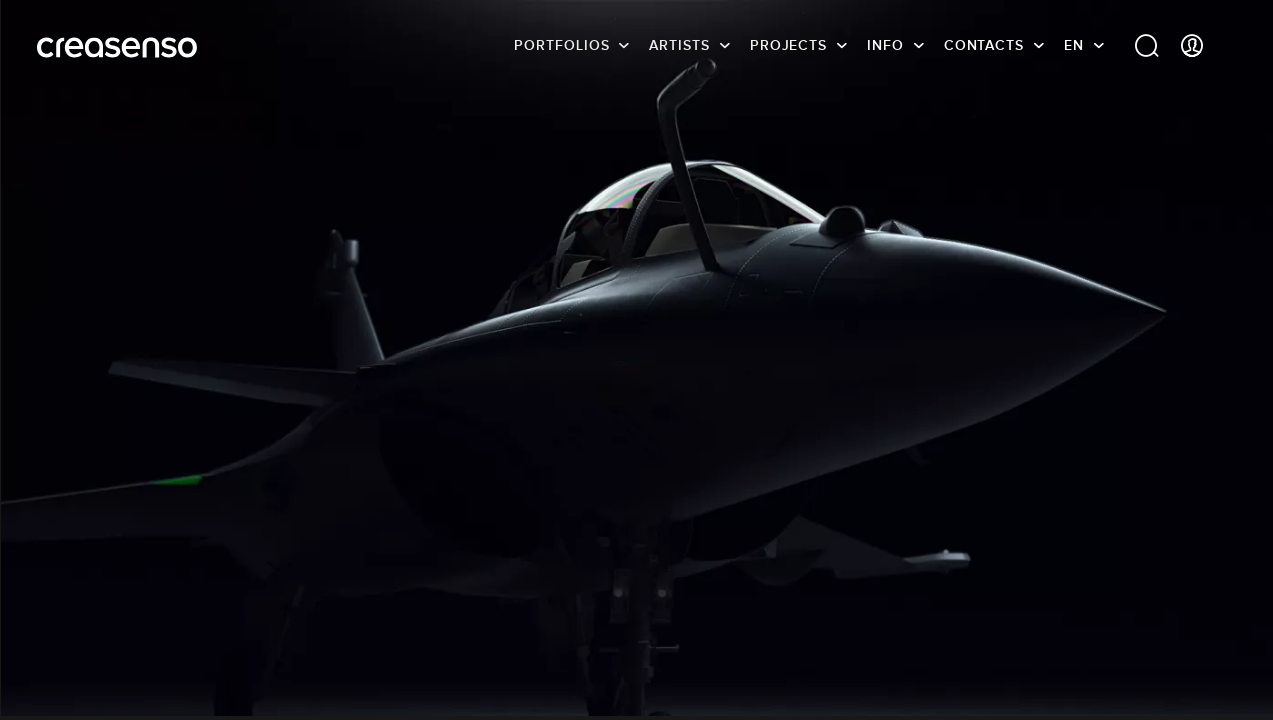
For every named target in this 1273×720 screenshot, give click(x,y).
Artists (679, 45)
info (885, 45)
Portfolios (561, 45)
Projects (788, 45)
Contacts (984, 45)
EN (1074, 45)
